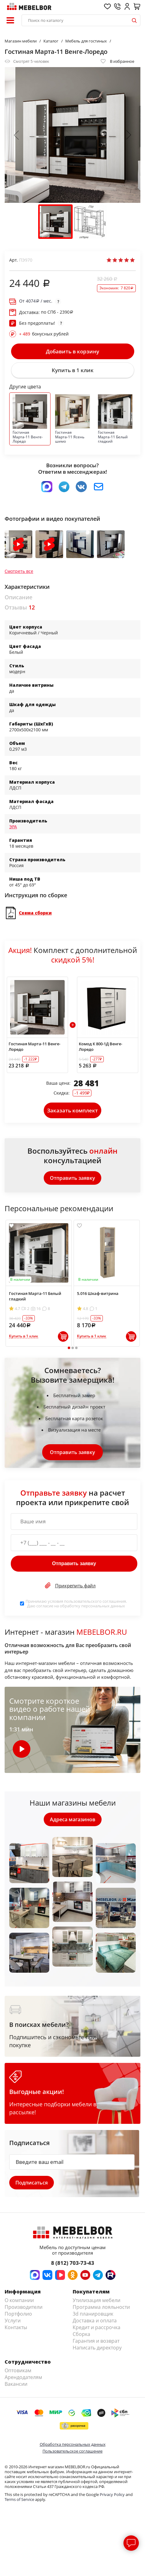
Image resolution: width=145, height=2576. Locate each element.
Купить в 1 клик (73, 370)
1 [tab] (69, 1348)
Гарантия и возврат (96, 2340)
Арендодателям (23, 2377)
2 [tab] (72, 1348)
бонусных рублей (44, 334)
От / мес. (35, 301)
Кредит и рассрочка (96, 2327)
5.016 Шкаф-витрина (98, 1293)
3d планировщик (93, 2313)
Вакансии (16, 2384)
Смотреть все (19, 571)
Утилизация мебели (96, 2300)
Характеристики (27, 586)
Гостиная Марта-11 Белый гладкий (35, 1296)
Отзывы (20, 607)
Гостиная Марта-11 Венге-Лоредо (34, 1046)
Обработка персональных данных (73, 2444)
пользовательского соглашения (95, 1601)
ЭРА (13, 827)
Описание (18, 597)
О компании (19, 2300)
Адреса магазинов (72, 1819)
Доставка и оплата (95, 2320)
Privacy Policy (112, 2494)
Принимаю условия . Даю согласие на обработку (76, 1603)
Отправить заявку (72, 1178)
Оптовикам (18, 2370)
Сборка (81, 2334)
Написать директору (97, 2347)
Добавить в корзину (72, 351)
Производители (23, 2307)
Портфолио (18, 2313)
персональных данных (103, 1606)
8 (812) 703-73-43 (72, 2262)
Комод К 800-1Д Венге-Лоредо (100, 1046)
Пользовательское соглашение (72, 2451)
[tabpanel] (39, 1283)
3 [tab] (76, 1348)
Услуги (13, 2320)
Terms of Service (19, 2499)
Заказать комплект (72, 1110)
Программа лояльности (101, 2307)
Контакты (16, 2327)
